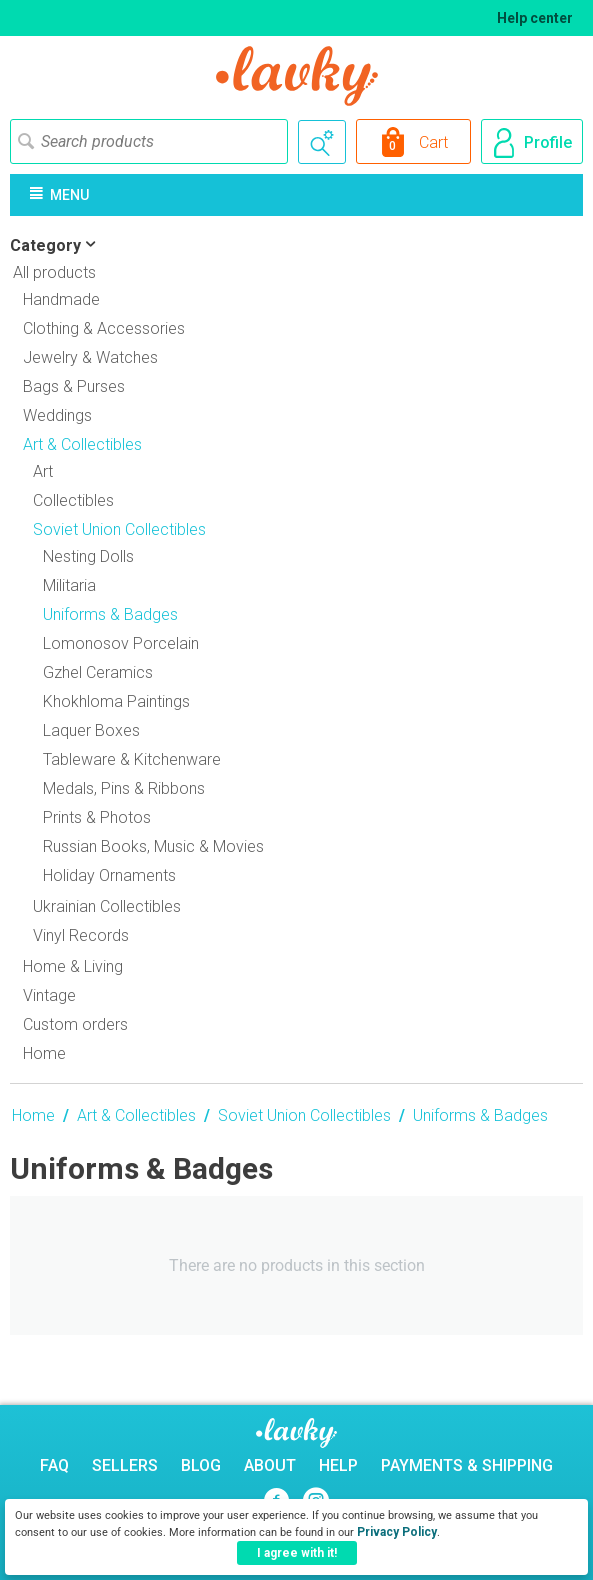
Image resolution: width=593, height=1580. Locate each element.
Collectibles (73, 500)
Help (338, 1465)
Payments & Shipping (467, 1465)
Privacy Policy (397, 1532)
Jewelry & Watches (90, 357)
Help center (535, 18)
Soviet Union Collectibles (304, 1115)
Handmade (61, 299)
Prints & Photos (97, 817)
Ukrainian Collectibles (107, 906)
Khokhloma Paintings (116, 701)
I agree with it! (297, 1553)
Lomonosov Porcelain (121, 643)
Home (44, 1053)
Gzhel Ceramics (98, 672)
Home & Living (73, 966)
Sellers (125, 1465)
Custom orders (75, 1024)
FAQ (54, 1465)
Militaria (69, 585)
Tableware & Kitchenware (132, 759)
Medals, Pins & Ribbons (124, 788)
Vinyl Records (81, 935)
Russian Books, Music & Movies (153, 846)
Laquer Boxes (91, 730)
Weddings (57, 415)
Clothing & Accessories (104, 328)
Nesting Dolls (88, 556)
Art (43, 471)
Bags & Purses (74, 386)
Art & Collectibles (136, 1115)
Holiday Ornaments (109, 875)
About (270, 1465)
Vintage (49, 995)
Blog (201, 1465)
